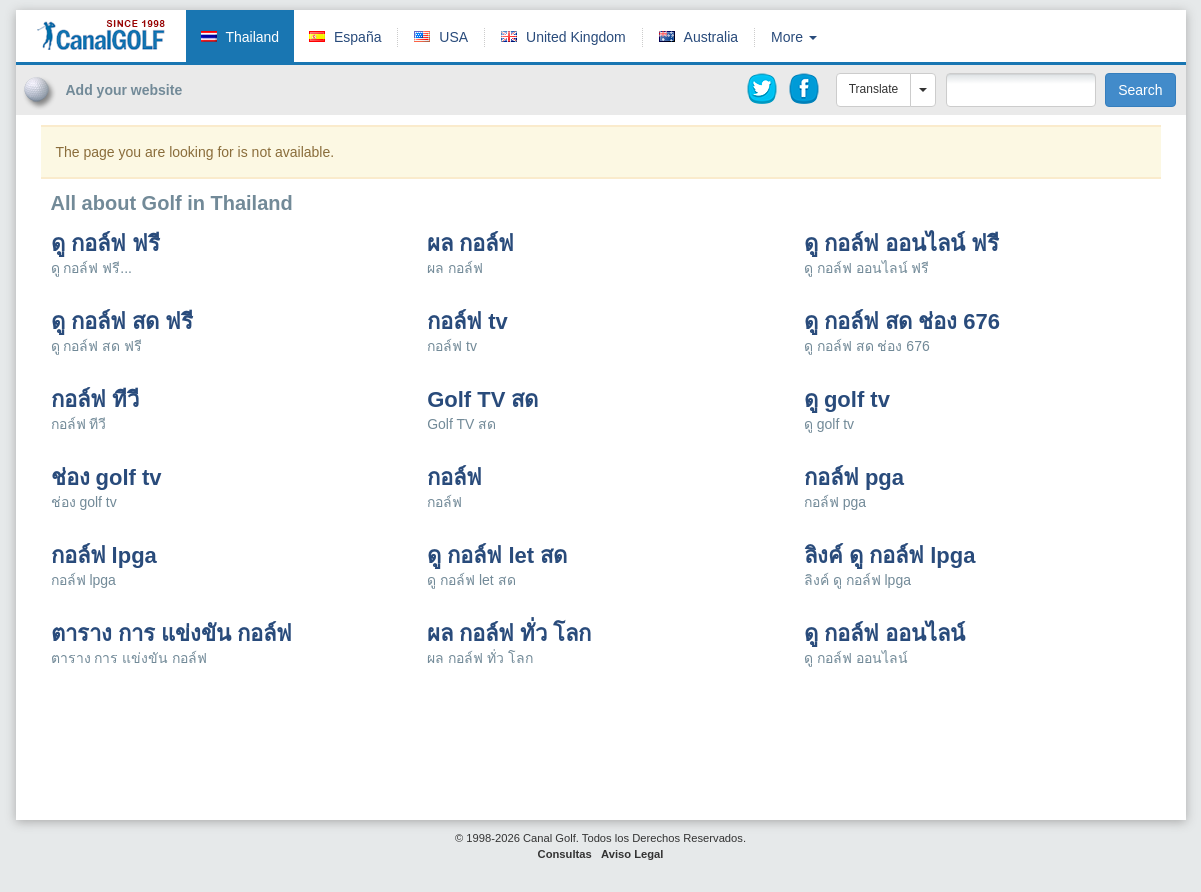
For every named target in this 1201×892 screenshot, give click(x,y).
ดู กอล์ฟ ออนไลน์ (884, 634)
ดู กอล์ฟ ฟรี (105, 244)
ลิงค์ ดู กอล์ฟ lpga (890, 556)
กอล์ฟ (454, 478)
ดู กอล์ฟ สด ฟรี (122, 322)
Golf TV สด (482, 400)
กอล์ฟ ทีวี (95, 400)
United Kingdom (576, 37)
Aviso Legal (632, 854)
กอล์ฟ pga (854, 478)
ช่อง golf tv (106, 478)
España (357, 37)
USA (453, 37)
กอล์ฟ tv (467, 322)
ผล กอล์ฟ (470, 244)
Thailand (252, 37)
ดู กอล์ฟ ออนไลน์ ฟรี (901, 244)
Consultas (565, 854)
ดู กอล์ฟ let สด (497, 556)
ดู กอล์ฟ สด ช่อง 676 (902, 322)
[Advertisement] (1041, 138)
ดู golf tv (847, 400)
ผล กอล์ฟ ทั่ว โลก (509, 634)
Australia (711, 37)
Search (1140, 90)
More (794, 37)
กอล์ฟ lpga (104, 556)
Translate (874, 89)
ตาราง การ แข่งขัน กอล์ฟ (171, 634)
